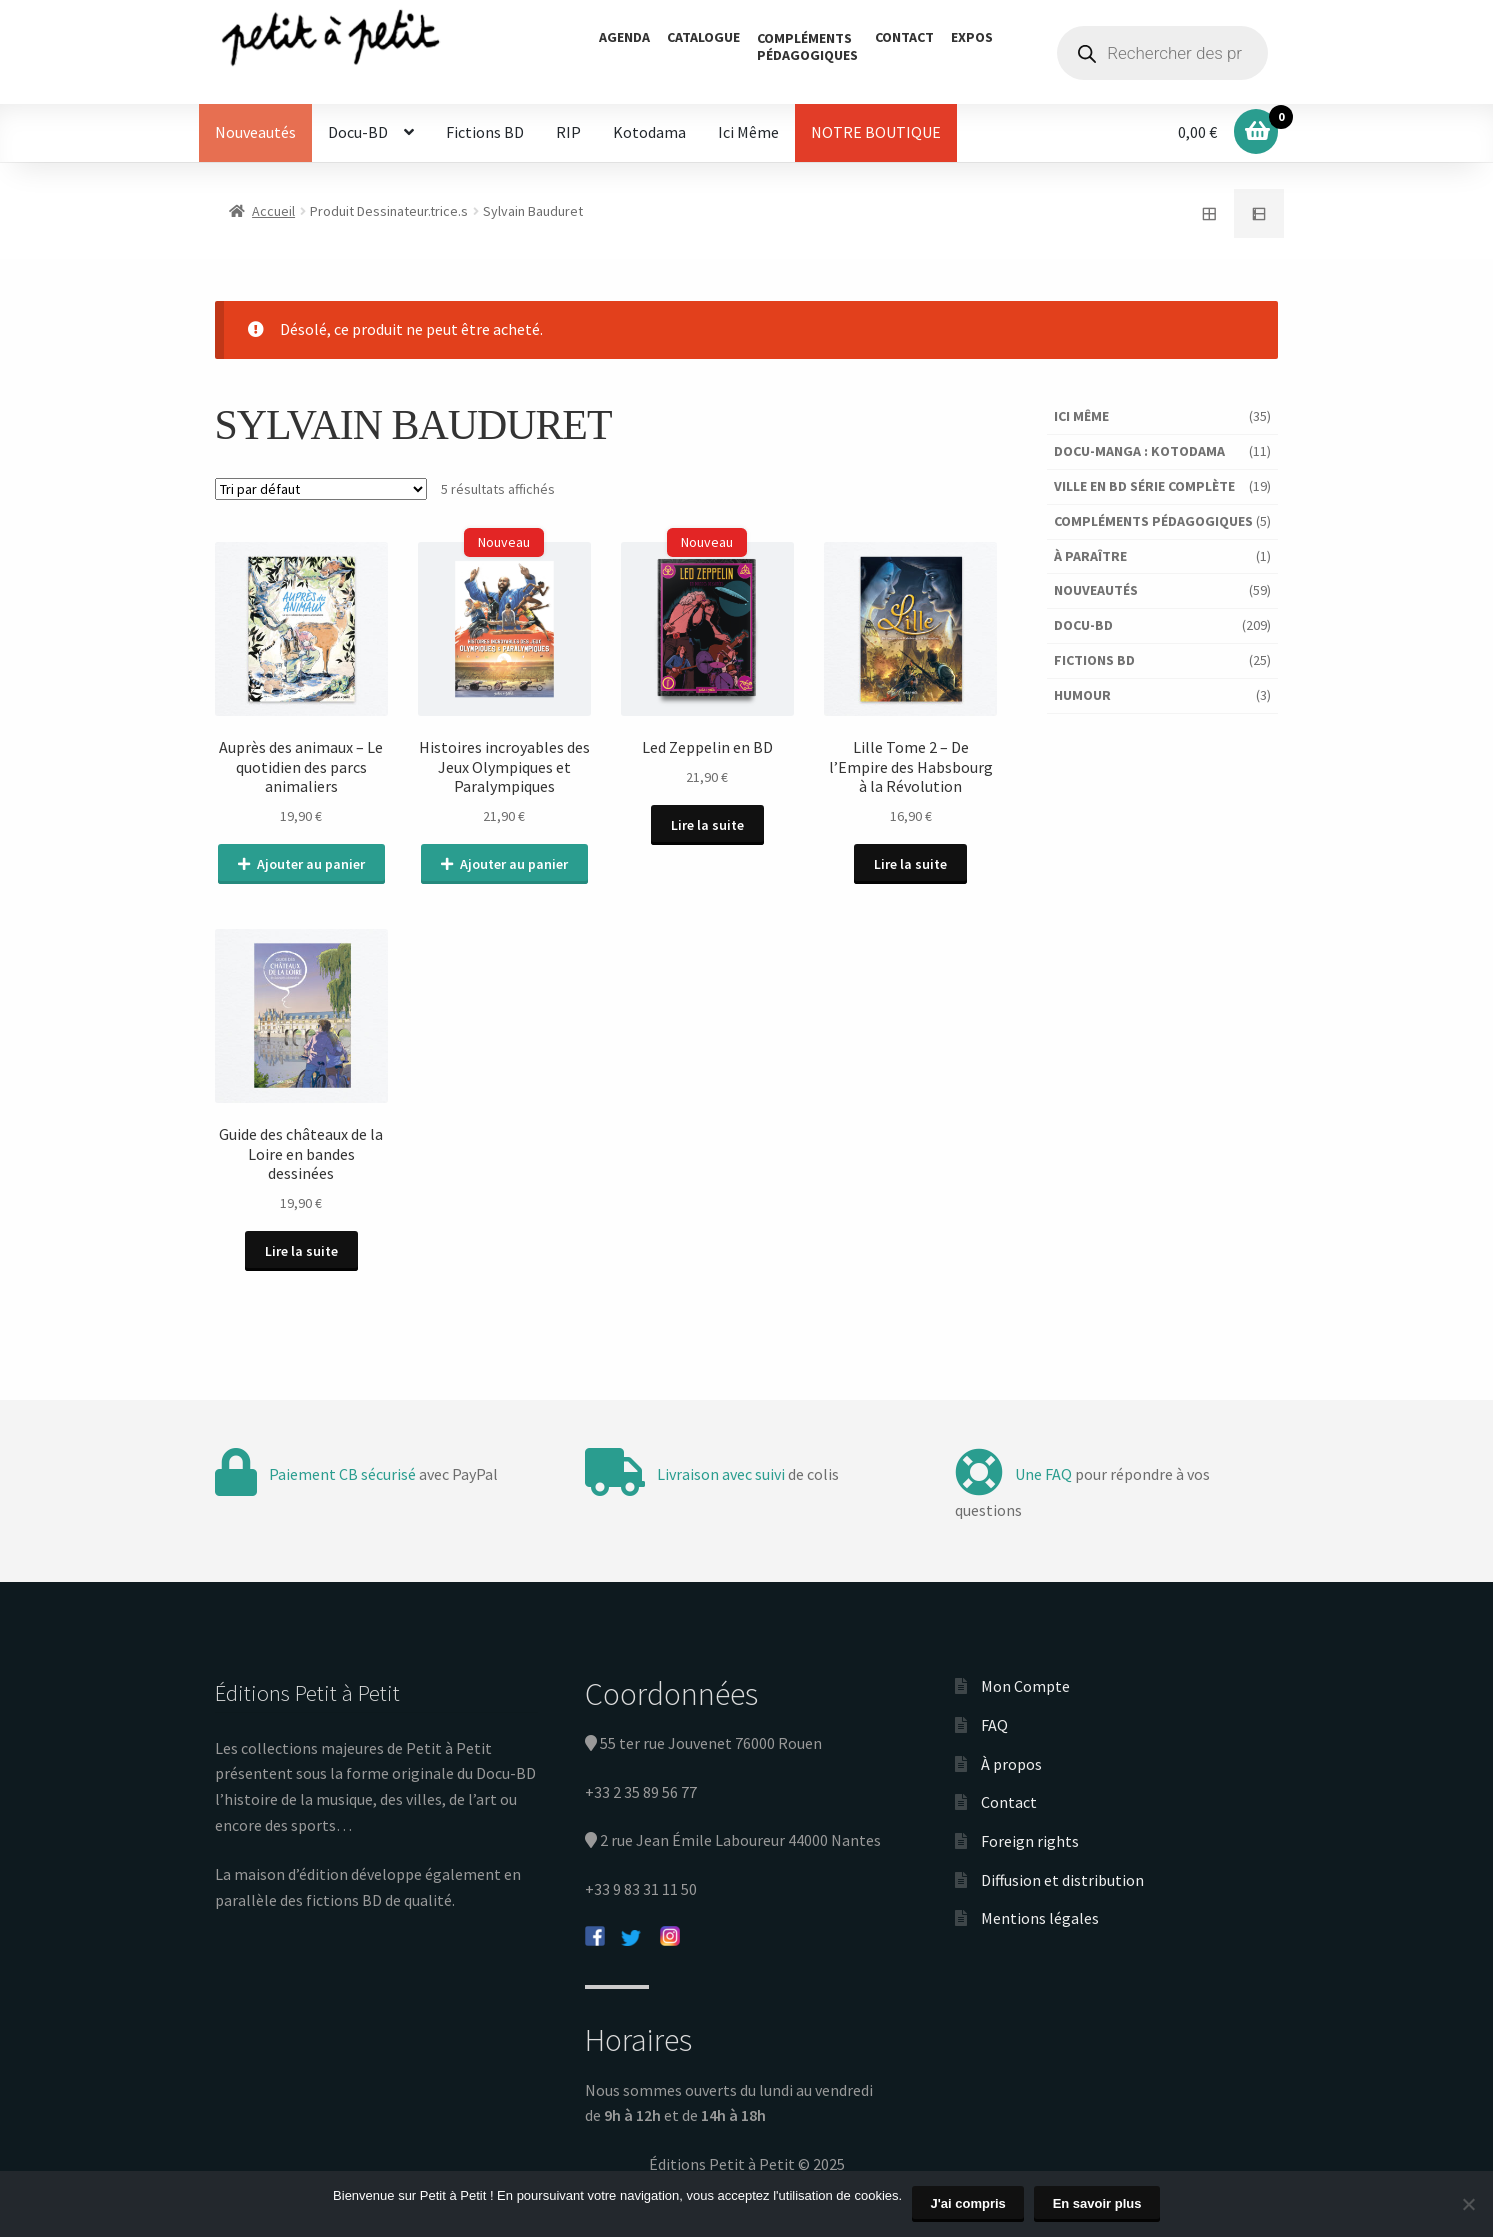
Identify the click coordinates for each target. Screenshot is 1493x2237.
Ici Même (748, 132)
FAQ (994, 1725)
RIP (568, 132)
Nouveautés (255, 132)
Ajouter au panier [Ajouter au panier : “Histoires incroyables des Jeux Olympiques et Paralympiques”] (514, 864)
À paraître (1090, 556)
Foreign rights (1030, 1841)
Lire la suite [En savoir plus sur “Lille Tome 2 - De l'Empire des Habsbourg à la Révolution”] (911, 864)
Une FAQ (1043, 1474)
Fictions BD (485, 132)
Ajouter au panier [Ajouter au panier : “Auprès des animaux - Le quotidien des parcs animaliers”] (311, 864)
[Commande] (321, 489)
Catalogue (703, 37)
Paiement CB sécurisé (342, 1474)
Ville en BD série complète (1144, 486)
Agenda (624, 37)
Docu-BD (358, 132)
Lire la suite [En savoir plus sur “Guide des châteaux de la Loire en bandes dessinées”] (301, 1250)
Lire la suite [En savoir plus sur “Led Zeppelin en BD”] (707, 825)
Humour (1082, 695)
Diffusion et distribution (1062, 1879)
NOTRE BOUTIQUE (876, 132)
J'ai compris (968, 2203)
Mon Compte (1025, 1686)
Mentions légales (1040, 1918)
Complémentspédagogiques (807, 46)
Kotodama (649, 132)
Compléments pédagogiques (1153, 521)
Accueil (273, 211)
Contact (904, 37)
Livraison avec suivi (721, 1474)
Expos (972, 37)
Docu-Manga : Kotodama (1139, 451)
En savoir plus (1097, 2203)
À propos (1011, 1763)
